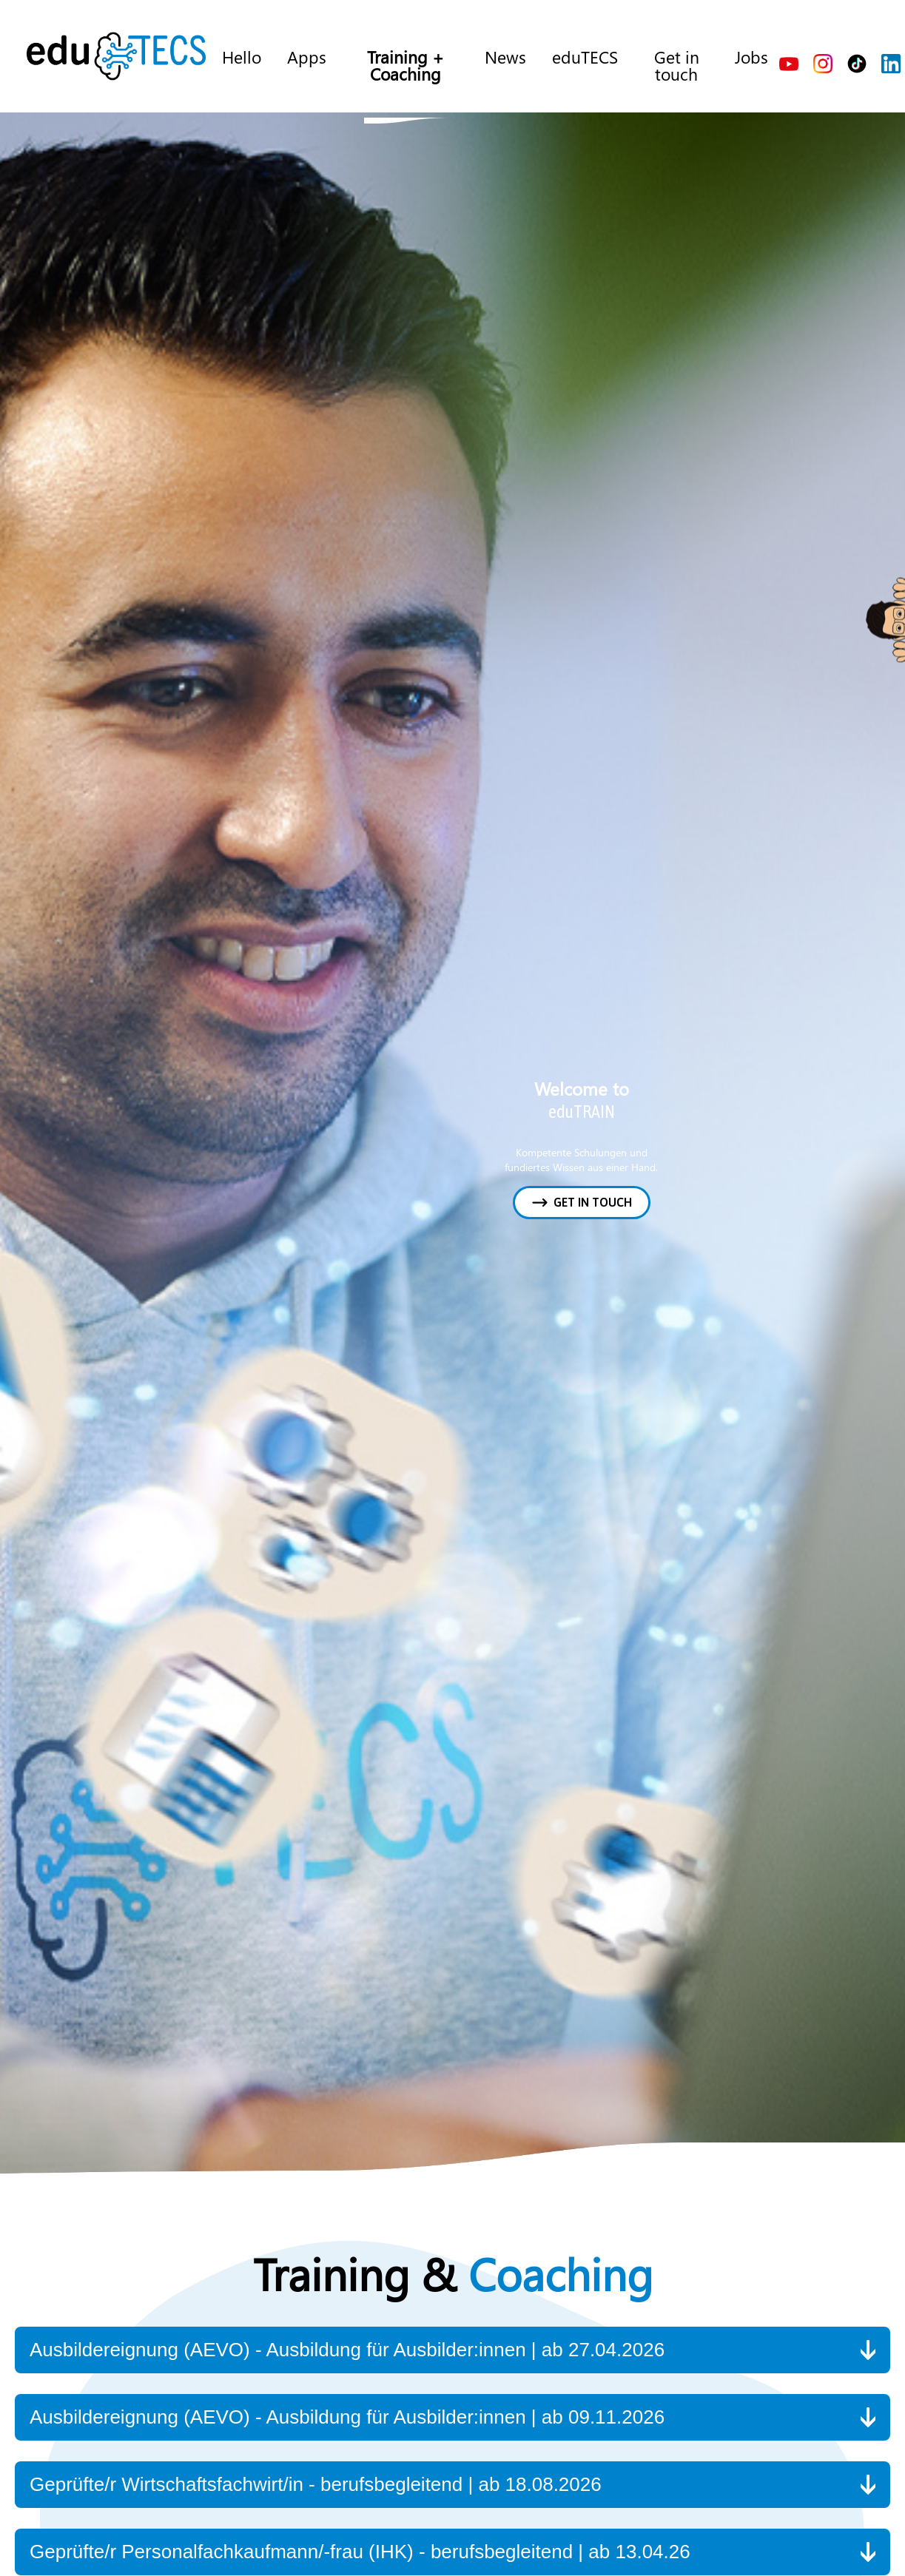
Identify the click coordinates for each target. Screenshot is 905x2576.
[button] (452, 2350)
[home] (116, 56)
